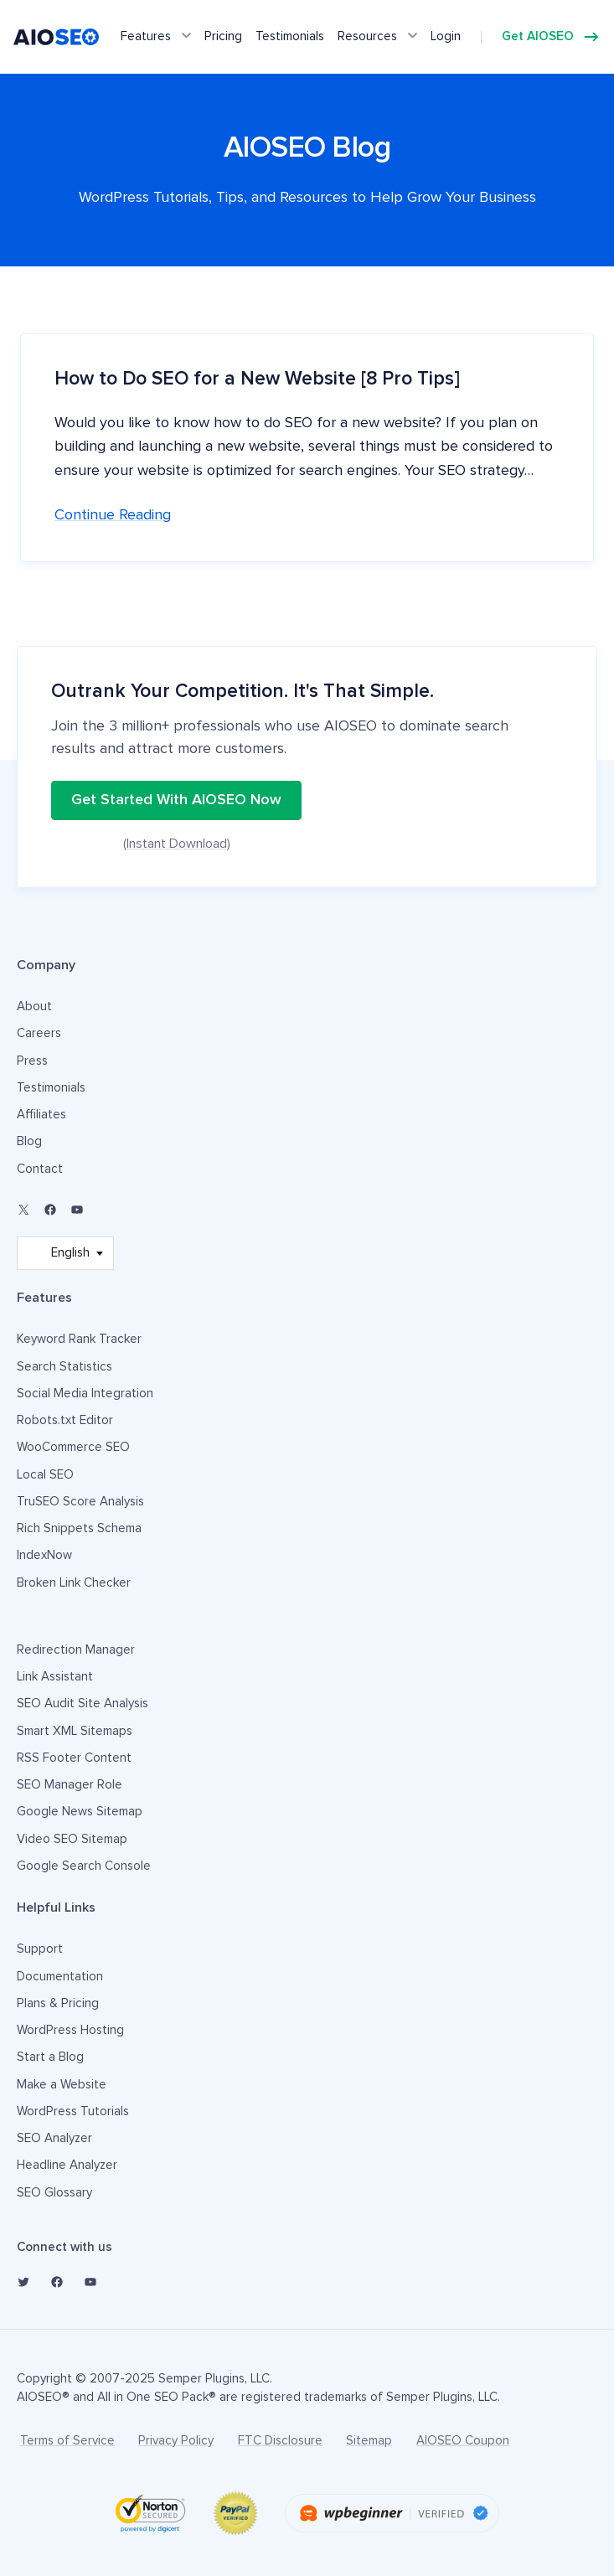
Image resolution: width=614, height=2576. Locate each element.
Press (32, 1061)
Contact (40, 1169)
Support (40, 1949)
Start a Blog (50, 2057)
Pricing (223, 36)
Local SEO (45, 1475)
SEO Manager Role (69, 1784)
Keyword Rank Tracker (79, 1339)
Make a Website (61, 2084)
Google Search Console (84, 1866)
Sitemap (369, 2440)
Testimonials (289, 36)
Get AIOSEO (538, 36)
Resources (367, 36)
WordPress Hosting (70, 2030)
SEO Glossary (54, 2192)
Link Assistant (55, 1676)
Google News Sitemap (79, 1811)
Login (446, 36)
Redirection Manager (76, 1650)
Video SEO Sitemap (72, 1839)
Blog (29, 1141)
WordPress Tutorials (73, 2111)
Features (146, 36)
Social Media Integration (85, 1393)
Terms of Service (67, 2440)
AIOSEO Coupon (462, 2440)
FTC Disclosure (280, 2440)
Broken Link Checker (74, 1583)
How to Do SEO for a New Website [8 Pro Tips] (257, 379)
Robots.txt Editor (65, 1420)
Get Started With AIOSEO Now (176, 800)
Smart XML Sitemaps (74, 1731)
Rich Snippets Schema (79, 1528)
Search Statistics (64, 1366)
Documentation (60, 1976)
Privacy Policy (176, 2440)
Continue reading (112, 515)
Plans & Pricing (58, 2003)
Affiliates (41, 1114)
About (34, 1006)
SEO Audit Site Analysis (82, 1703)
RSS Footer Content (74, 1758)
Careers (39, 1033)
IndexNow (44, 1555)
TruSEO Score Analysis (80, 1501)
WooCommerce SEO (73, 1447)
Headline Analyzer (67, 2165)
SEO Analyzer (54, 2138)
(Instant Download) (176, 843)
